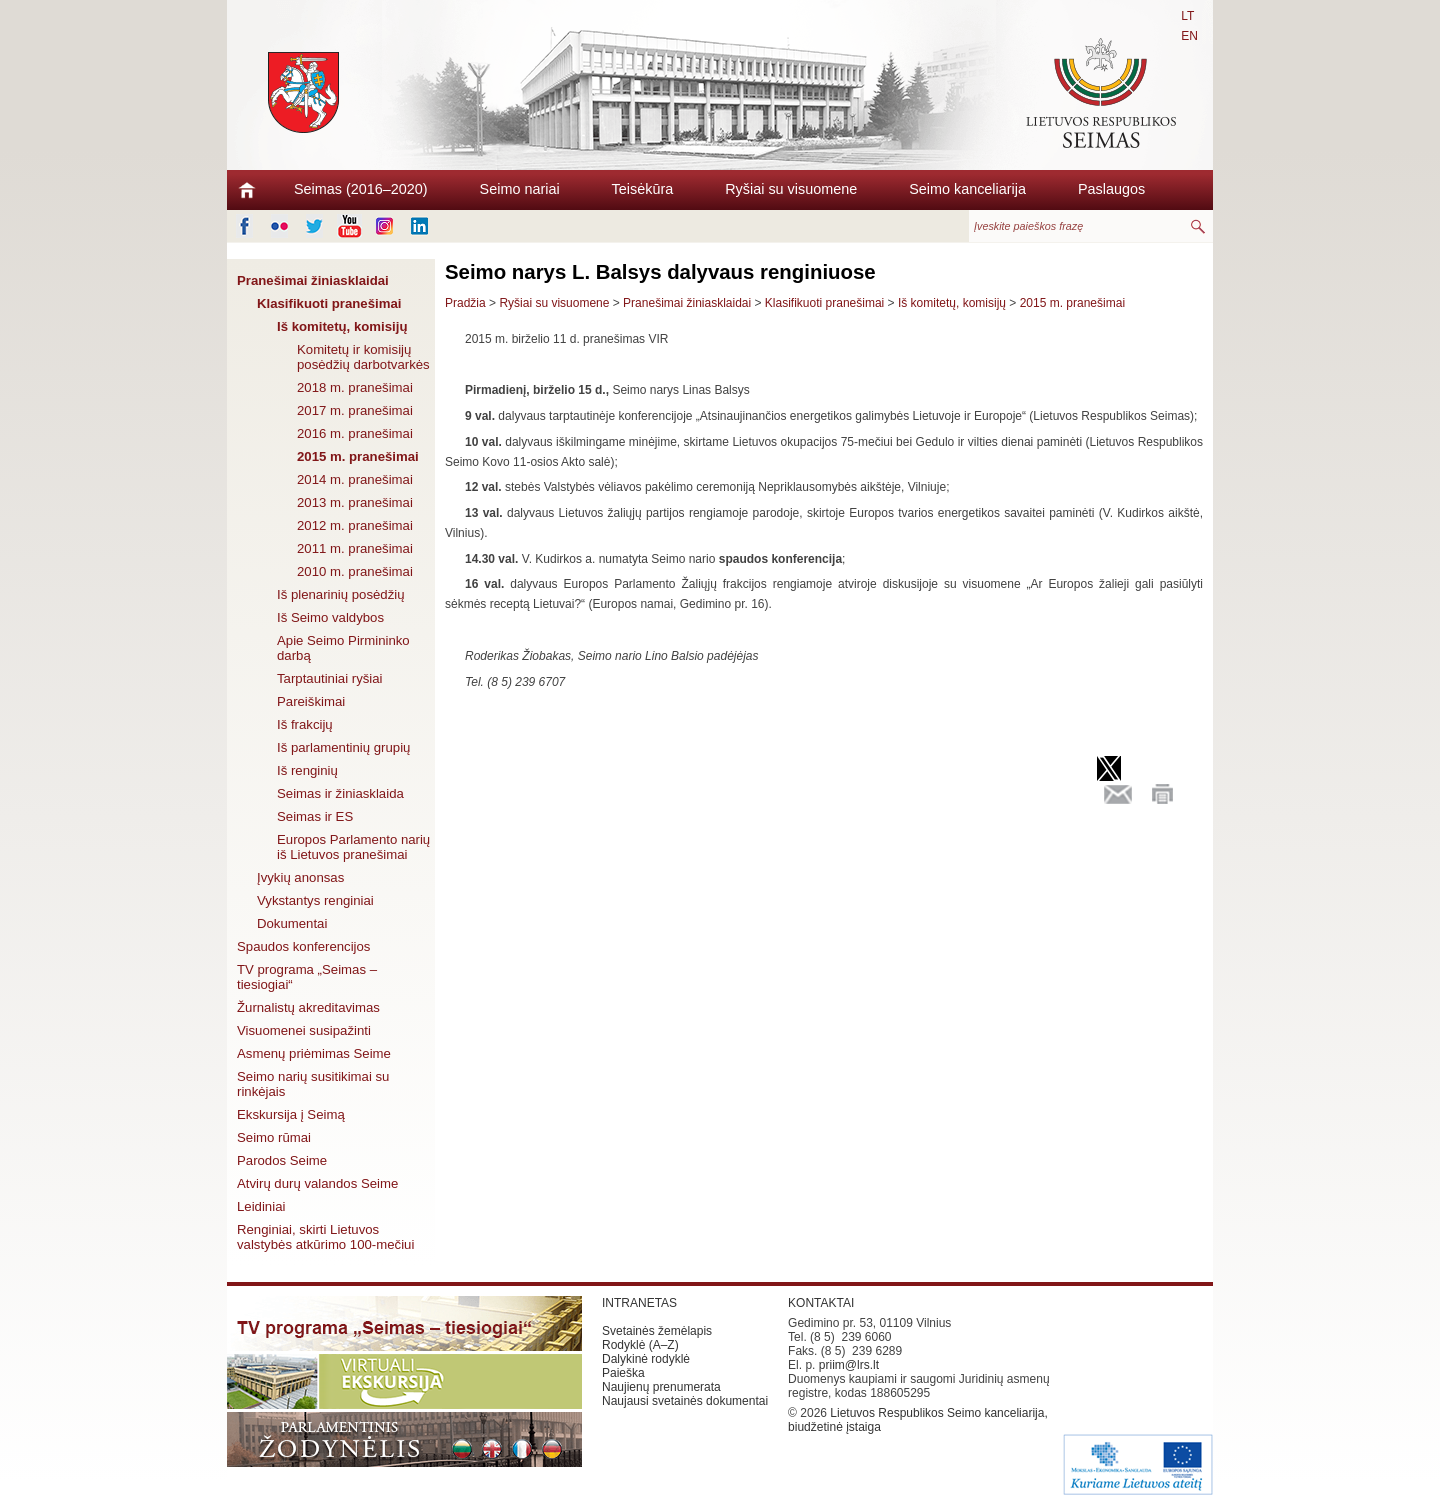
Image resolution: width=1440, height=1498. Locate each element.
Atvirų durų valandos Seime (317, 1183)
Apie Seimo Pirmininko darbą (343, 648)
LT (1187, 16)
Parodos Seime (282, 1160)
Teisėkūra (643, 189)
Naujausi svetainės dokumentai (685, 1401)
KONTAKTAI (821, 1303)
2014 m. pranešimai (355, 479)
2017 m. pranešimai (355, 410)
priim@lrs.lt (849, 1365)
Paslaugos (1111, 189)
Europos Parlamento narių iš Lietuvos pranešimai (353, 847)
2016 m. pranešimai (355, 433)
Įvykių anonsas (300, 877)
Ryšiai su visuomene (791, 189)
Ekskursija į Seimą (291, 1114)
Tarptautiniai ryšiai (330, 678)
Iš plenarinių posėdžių (341, 594)
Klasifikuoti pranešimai (329, 303)
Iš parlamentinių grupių (343, 747)
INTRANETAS (639, 1303)
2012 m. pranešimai (355, 525)
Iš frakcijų (305, 724)
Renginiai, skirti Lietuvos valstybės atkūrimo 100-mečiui (325, 1237)
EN (1189, 36)
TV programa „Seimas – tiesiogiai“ (307, 977)
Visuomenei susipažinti (304, 1030)
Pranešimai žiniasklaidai (313, 280)
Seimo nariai (520, 189)
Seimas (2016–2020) (361, 189)
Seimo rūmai (274, 1137)
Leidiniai (261, 1206)
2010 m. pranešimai (355, 571)
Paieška (623, 1373)
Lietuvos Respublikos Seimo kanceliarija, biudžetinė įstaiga (918, 1420)
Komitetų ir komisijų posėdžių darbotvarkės (363, 357)
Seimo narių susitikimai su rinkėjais (313, 1084)
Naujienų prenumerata (661, 1387)
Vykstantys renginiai (315, 900)
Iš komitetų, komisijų (342, 326)
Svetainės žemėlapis (657, 1331)
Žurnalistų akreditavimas (308, 1007)
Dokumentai (292, 923)
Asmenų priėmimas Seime (314, 1053)
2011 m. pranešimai (355, 548)
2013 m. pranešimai (355, 502)
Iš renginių (307, 770)
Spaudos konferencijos (303, 946)
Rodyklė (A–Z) (640, 1345)
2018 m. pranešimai (355, 387)
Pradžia (465, 303)
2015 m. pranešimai (358, 456)
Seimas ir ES (315, 816)
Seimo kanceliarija (967, 189)
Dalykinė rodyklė (646, 1359)
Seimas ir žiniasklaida (340, 793)
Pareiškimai (311, 701)
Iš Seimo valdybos (330, 617)
